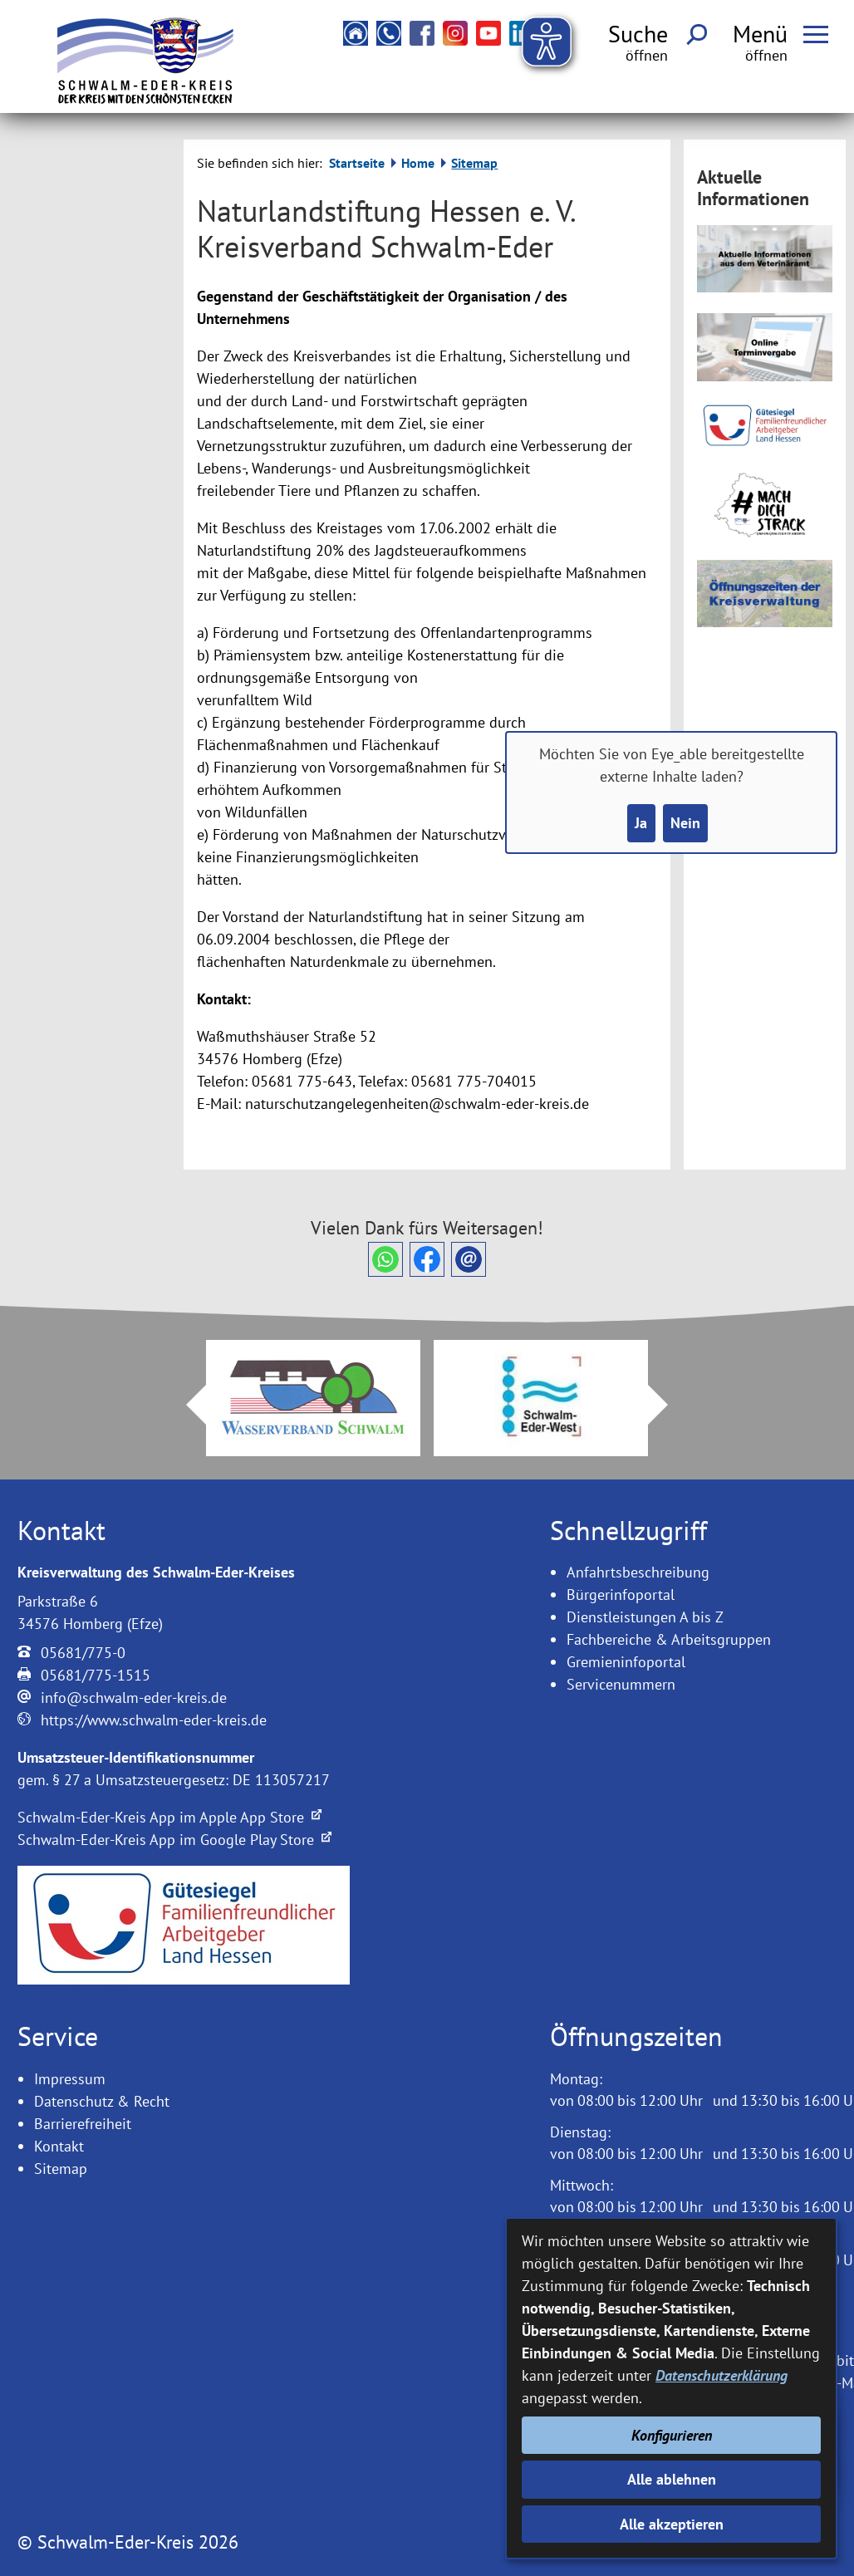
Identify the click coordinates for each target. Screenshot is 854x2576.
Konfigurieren (671, 2435)
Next (668, 1405)
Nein (685, 822)
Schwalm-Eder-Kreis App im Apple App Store (169, 1817)
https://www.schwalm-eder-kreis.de (154, 1720)
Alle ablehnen (671, 2479)
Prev (186, 1405)
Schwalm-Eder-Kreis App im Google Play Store (174, 1839)
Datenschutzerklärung (721, 2375)
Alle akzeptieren (672, 2524)
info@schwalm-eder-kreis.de (134, 1697)
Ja (641, 822)
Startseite (357, 163)
